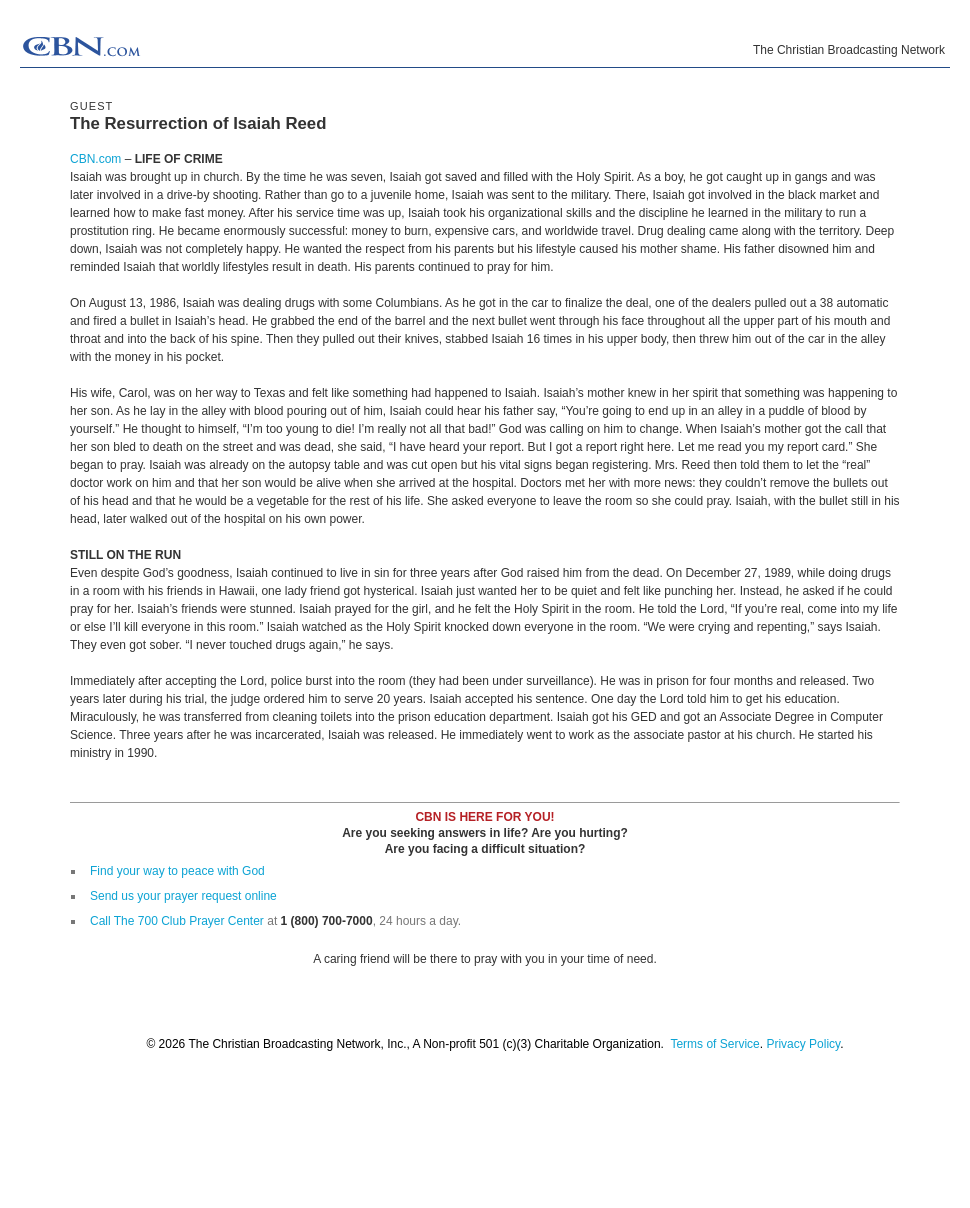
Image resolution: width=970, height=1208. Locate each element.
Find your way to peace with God (177, 871)
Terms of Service (714, 1044)
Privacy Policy (803, 1044)
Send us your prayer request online (183, 896)
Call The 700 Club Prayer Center (177, 921)
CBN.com (95, 159)
